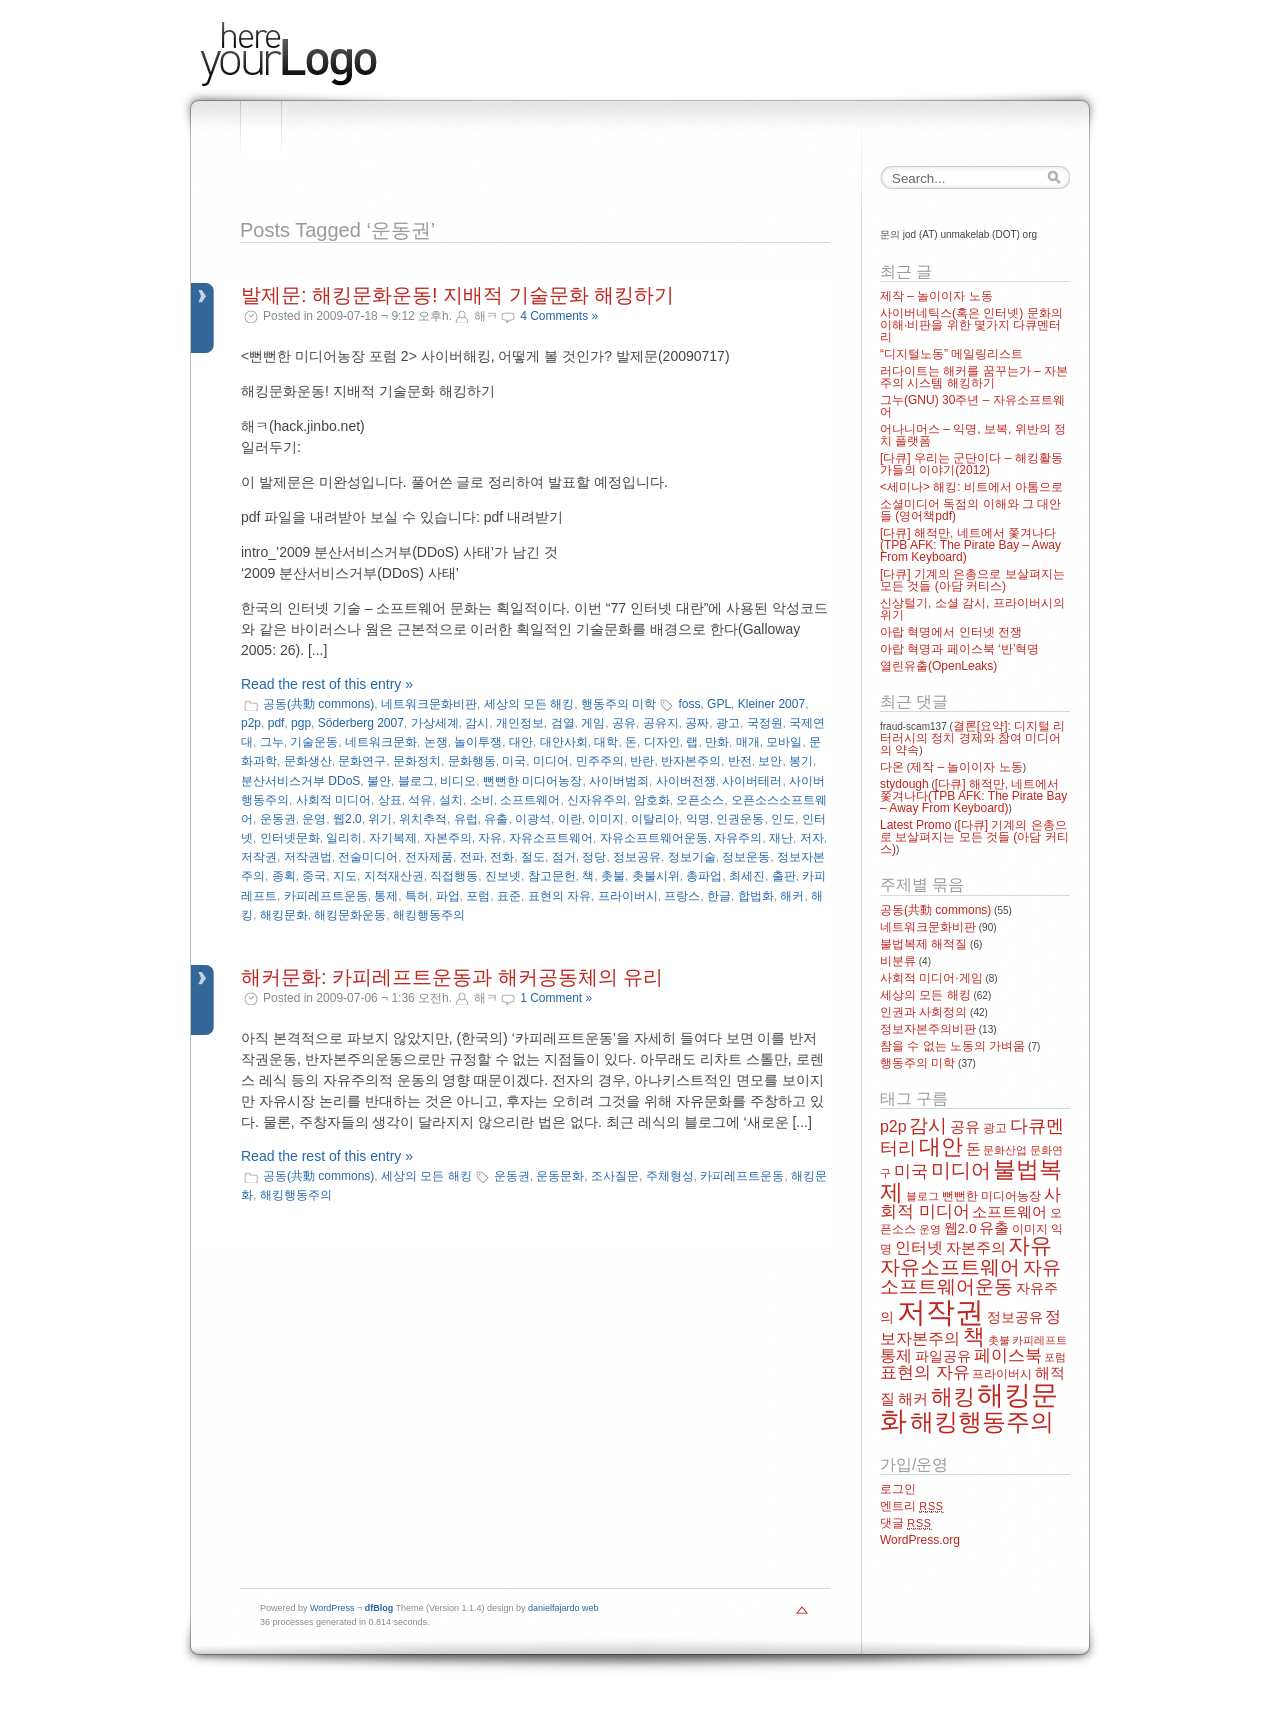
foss (689, 704)
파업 (448, 896)
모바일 (784, 742)
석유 (420, 800)
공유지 (661, 723)
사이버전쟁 (686, 781)
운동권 (278, 819)
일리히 (344, 838)
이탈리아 (655, 819)
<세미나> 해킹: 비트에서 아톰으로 (971, 487)
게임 (593, 723)
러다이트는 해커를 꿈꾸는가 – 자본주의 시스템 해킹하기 (974, 377)
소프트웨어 (530, 800)
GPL (719, 704)
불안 (379, 781)
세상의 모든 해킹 (529, 704)
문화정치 (417, 761)
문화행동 (472, 761)
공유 (624, 723)
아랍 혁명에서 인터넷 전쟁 (951, 632)
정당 (594, 857)
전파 (472, 857)
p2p (251, 723)
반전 (740, 761)
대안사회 (564, 742)
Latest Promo (915, 825)
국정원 (765, 723)
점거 (564, 857)
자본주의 (448, 838)
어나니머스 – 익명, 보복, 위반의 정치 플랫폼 (973, 435)
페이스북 (1008, 1355)
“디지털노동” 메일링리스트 (951, 354)
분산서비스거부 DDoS (300, 781)
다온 (892, 767)
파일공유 (943, 1356)
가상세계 (435, 723)
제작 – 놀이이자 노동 (936, 296)
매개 (748, 742)
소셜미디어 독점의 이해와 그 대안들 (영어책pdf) (970, 510)
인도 (783, 819)
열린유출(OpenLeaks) (938, 666)
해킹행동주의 (429, 915)
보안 (770, 761)
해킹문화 (284, 915)
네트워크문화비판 (429, 704)
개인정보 (520, 723)
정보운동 (746, 857)
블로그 (416, 781)
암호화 (652, 800)
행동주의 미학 (618, 704)
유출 (496, 819)
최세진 (747, 876)
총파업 (704, 876)
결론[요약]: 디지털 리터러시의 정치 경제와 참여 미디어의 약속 (972, 738)
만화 (717, 742)
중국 (314, 876)
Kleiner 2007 (771, 704)
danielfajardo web (563, 1608)
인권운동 (740, 819)
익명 (698, 819)
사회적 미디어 (333, 800)
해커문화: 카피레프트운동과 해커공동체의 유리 (452, 977)
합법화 (756, 896)
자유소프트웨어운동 (654, 838)
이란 (570, 819)
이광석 (533, 819)
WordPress (332, 1608)
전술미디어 (368, 857)
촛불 (613, 876)
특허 (417, 896)
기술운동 (314, 742)
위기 (380, 819)
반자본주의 (691, 761)
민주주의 (600, 761)
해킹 (953, 1396)
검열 (563, 723)
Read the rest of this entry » (327, 684)
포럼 (478, 896)
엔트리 (912, 1506)
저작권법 (308, 857)
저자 (812, 838)
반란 (642, 761)
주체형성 (670, 1176)
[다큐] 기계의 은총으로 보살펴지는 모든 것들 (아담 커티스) (972, 580)
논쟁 (436, 742)
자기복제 (393, 838)
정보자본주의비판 (928, 1029)
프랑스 (682, 896)
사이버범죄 (619, 781)
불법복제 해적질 (923, 944)
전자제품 (429, 857)
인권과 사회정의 (923, 1012)
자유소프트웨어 (551, 838)
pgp (301, 723)
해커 (792, 896)
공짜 (697, 723)
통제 (386, 896)
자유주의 (738, 838)
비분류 (898, 961)
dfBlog (379, 1608)
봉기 (801, 761)
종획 (284, 876)
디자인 (662, 742)
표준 (509, 896)
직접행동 (454, 876)
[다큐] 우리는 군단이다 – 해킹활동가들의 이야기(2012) (971, 464)
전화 (502, 857)
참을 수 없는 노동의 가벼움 (952, 1046)
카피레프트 (1039, 1340)
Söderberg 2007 (361, 723)
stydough (904, 784)
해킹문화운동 (350, 915)
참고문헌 (552, 876)
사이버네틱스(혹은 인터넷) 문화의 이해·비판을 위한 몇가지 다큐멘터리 (971, 325)
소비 (482, 800)
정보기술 (692, 857)
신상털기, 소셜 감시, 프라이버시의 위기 (972, 609)
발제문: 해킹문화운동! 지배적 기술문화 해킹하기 (457, 295)
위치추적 (423, 819)
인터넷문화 (290, 838)
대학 (606, 742)
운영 (314, 819)
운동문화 (560, 1176)
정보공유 (637, 857)
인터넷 (919, 1247)
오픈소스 (700, 800)
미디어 (551, 761)
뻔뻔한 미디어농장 (532, 781)
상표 (390, 800)
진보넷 (503, 876)
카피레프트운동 (326, 896)
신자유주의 (597, 800)
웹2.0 (347, 819)
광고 (728, 723)
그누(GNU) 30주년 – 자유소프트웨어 (972, 406)
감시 (477, 723)
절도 (533, 857)
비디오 (458, 781)
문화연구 (362, 761)
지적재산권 (394, 876)
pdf (276, 723)
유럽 (466, 819)
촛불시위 (656, 876)
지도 (345, 876)
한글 (719, 896)
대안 (521, 742)
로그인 (898, 1489)
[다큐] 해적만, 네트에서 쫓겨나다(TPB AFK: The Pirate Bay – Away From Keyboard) (970, 545)
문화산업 (1005, 1150)
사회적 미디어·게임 (931, 978)
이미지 (606, 819)
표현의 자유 (559, 896)
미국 (514, 761)
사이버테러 (752, 781)
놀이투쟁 (478, 742)
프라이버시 (628, 896)
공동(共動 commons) (318, 704)
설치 (451, 800)
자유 (490, 838)
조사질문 (615, 1176)
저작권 (259, 857)
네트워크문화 (381, 742)
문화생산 (308, 761)
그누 (272, 742)
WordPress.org (920, 1540)
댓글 (906, 1523)
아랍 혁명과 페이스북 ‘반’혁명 (959, 649)
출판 (784, 876)
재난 (781, 838)
